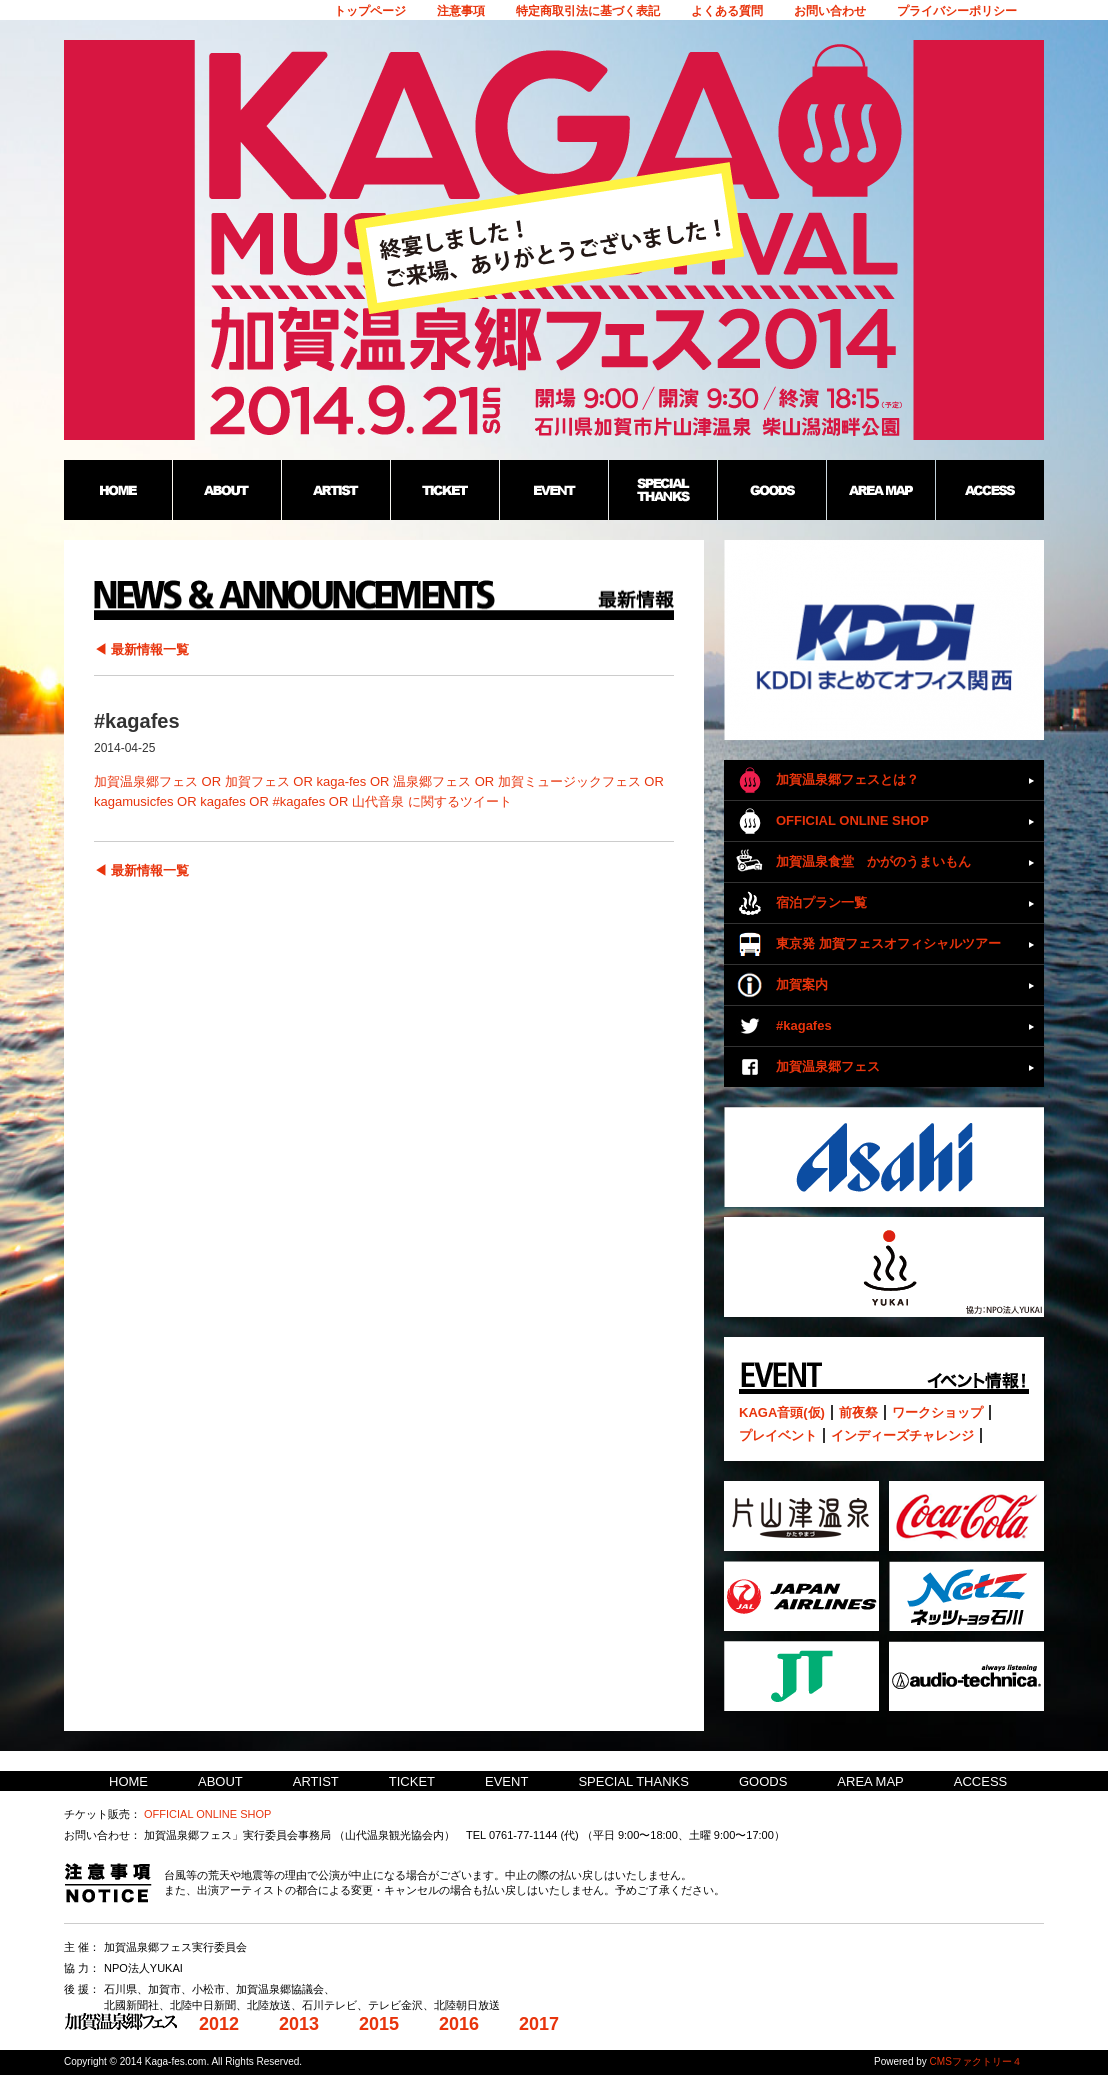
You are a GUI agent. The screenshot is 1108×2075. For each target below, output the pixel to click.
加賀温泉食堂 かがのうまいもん (873, 861)
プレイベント (778, 1435)
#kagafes (804, 1025)
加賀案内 (802, 984)
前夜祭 (858, 1412)
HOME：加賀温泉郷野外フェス (118, 490)
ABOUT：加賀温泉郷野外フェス (226, 490)
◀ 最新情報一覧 (141, 649)
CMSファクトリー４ (976, 2061)
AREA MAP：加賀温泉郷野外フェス (880, 490)
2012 (219, 2024)
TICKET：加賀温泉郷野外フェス (444, 490)
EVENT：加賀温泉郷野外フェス (553, 490)
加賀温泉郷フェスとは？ (847, 779)
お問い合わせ (830, 11)
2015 (379, 2024)
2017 (539, 2024)
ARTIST (316, 1781)
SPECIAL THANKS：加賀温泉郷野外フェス (662, 490)
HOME (128, 1781)
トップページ (370, 11)
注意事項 (461, 11)
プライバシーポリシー (957, 11)
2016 (459, 2024)
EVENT (506, 1781)
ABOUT (220, 1781)
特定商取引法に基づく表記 (588, 11)
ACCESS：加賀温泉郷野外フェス (989, 490)
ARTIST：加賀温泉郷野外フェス (335, 490)
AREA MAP (870, 1781)
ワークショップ (937, 1412)
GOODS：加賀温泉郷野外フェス (771, 490)
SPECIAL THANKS (633, 1781)
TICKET (412, 1781)
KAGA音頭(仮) (782, 1412)
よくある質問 (727, 11)
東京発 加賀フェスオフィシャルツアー (888, 943)
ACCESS (980, 1781)
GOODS (763, 1781)
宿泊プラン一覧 (821, 902)
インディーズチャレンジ (902, 1435)
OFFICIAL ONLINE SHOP (852, 820)
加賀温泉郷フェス (828, 1066)
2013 (299, 2024)
